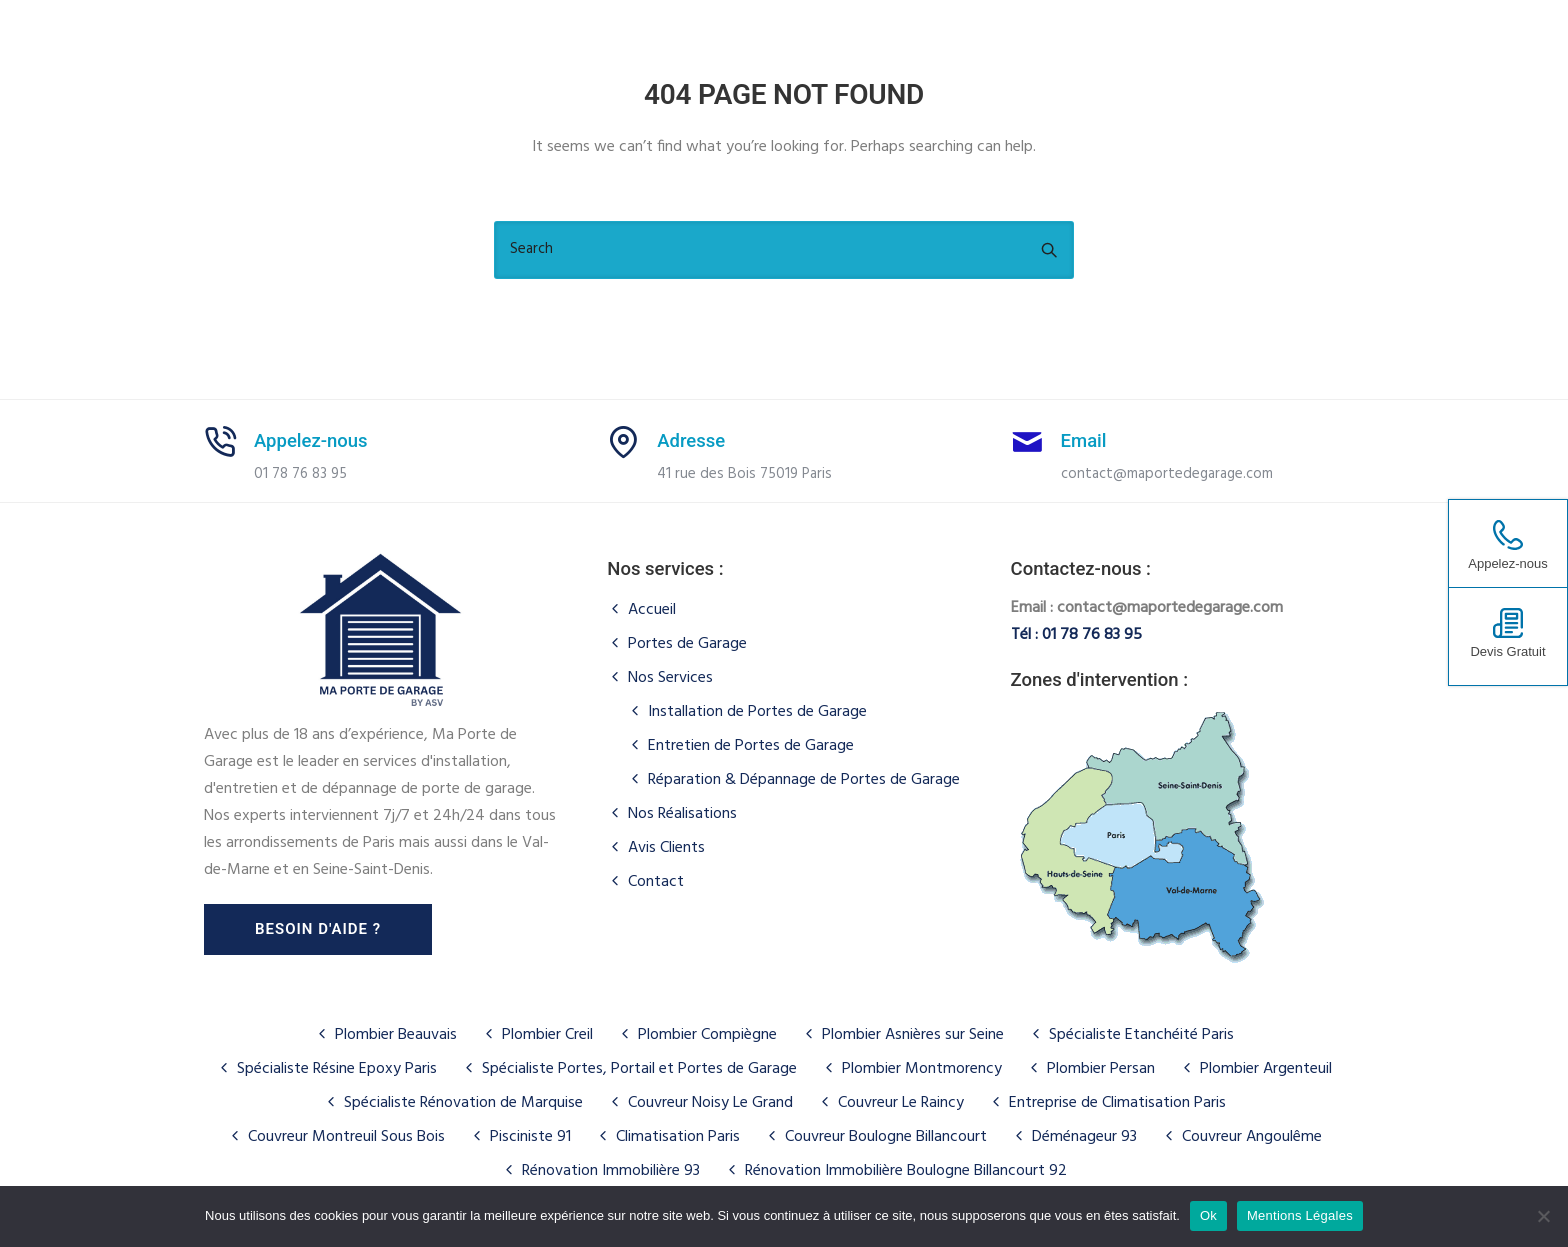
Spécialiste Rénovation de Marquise (463, 1103)
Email (1084, 441)
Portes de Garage (687, 644)
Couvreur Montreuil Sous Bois (346, 1137)
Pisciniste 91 (530, 1137)
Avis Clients (666, 848)
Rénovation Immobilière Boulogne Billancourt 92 (906, 1171)
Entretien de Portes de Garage (751, 746)
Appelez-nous (311, 441)
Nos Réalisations (682, 814)
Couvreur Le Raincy (901, 1103)
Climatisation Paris (678, 1137)
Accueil (652, 610)
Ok (1208, 1215)
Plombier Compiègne (707, 1035)
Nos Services (670, 678)
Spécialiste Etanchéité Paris (1141, 1035)
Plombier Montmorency (922, 1069)
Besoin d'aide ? (318, 929)
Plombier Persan (1101, 1069)
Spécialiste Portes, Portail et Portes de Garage (639, 1069)
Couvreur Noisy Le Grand (710, 1103)
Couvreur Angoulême (1252, 1137)
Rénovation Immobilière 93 (611, 1171)
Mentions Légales (1300, 1215)
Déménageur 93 (1084, 1137)
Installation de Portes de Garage (757, 712)
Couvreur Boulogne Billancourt (886, 1137)
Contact (656, 882)
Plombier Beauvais (396, 1035)
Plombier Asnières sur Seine (913, 1035)
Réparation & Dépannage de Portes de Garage (804, 780)
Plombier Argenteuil (1266, 1069)
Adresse (691, 441)
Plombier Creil (547, 1035)
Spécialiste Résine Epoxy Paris (337, 1069)
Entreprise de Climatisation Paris (1117, 1103)
